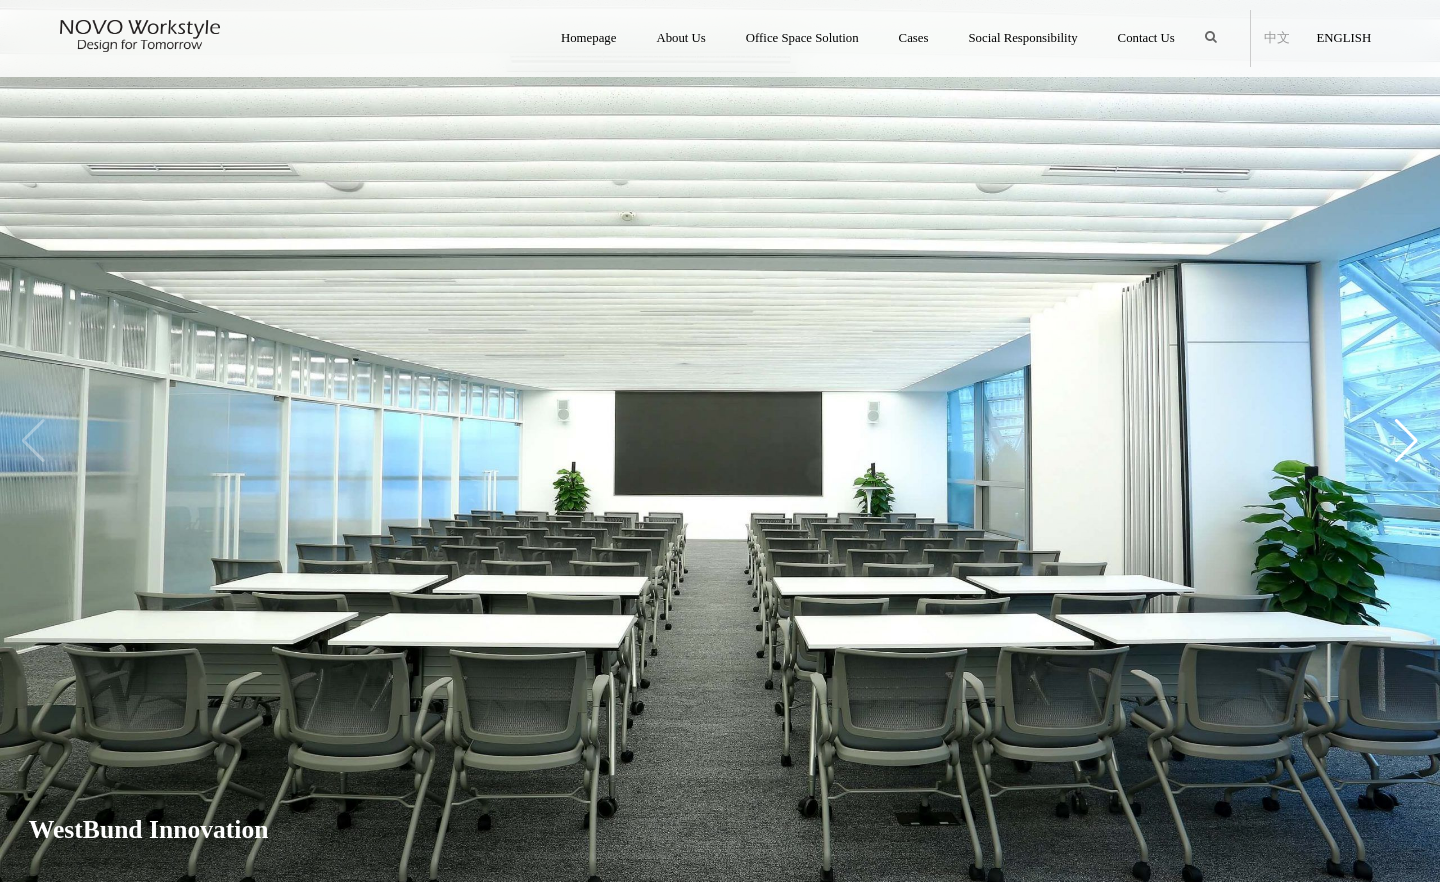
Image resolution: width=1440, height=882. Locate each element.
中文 (1275, 38)
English (1342, 38)
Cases (914, 38)
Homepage (588, 38)
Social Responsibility (1022, 38)
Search (1215, 28)
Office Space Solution (802, 38)
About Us (680, 38)
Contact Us (1146, 38)
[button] (1406, 441)
